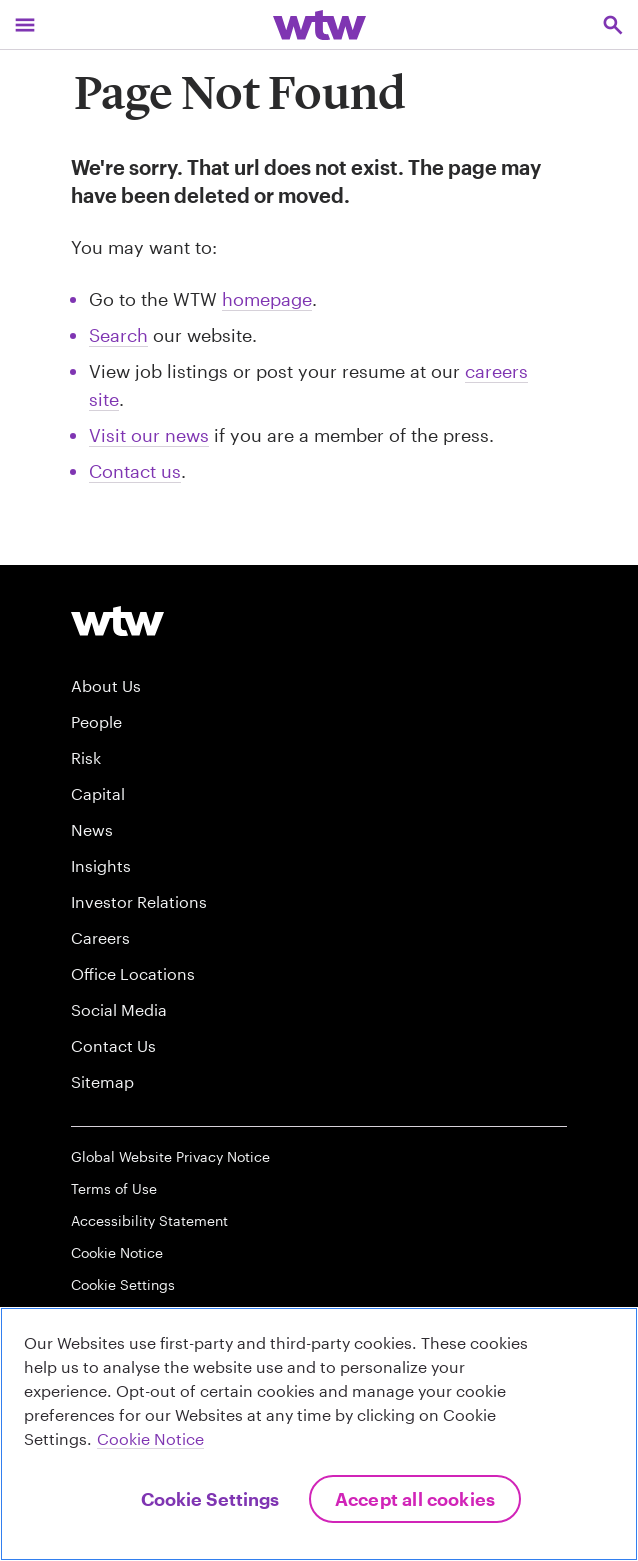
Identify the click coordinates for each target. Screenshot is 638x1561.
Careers (100, 937)
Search (118, 335)
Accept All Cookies (415, 1499)
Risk (86, 757)
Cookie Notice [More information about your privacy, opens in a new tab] (150, 1438)
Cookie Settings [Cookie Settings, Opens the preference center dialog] (210, 1499)
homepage (267, 299)
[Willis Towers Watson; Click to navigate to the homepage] (319, 24)
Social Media (119, 1009)
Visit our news (149, 435)
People (96, 721)
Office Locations (133, 973)
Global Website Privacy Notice (170, 1156)
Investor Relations (139, 901)
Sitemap (102, 1081)
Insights (101, 865)
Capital (98, 793)
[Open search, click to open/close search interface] (613, 24)
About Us (106, 685)
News (92, 829)
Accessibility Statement (149, 1220)
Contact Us (113, 1045)
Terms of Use (114, 1188)
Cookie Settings (123, 1284)
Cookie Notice (117, 1252)
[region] (319, 1434)
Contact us (135, 471)
